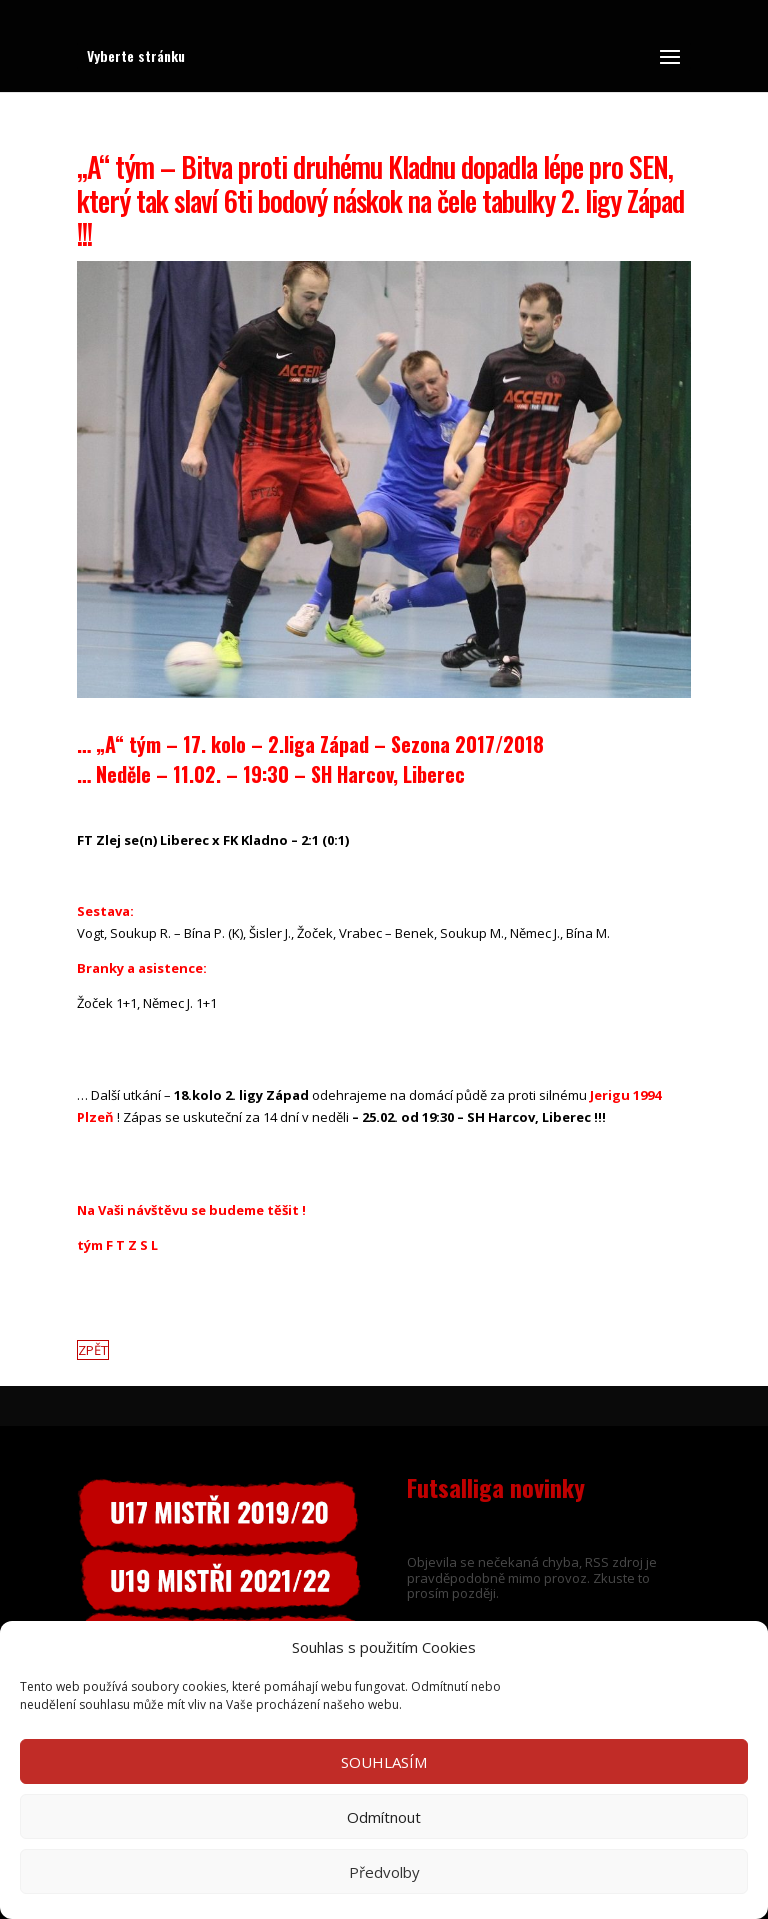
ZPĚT (93, 1350)
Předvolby (384, 1872)
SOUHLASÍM (384, 1762)
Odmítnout (384, 1817)
